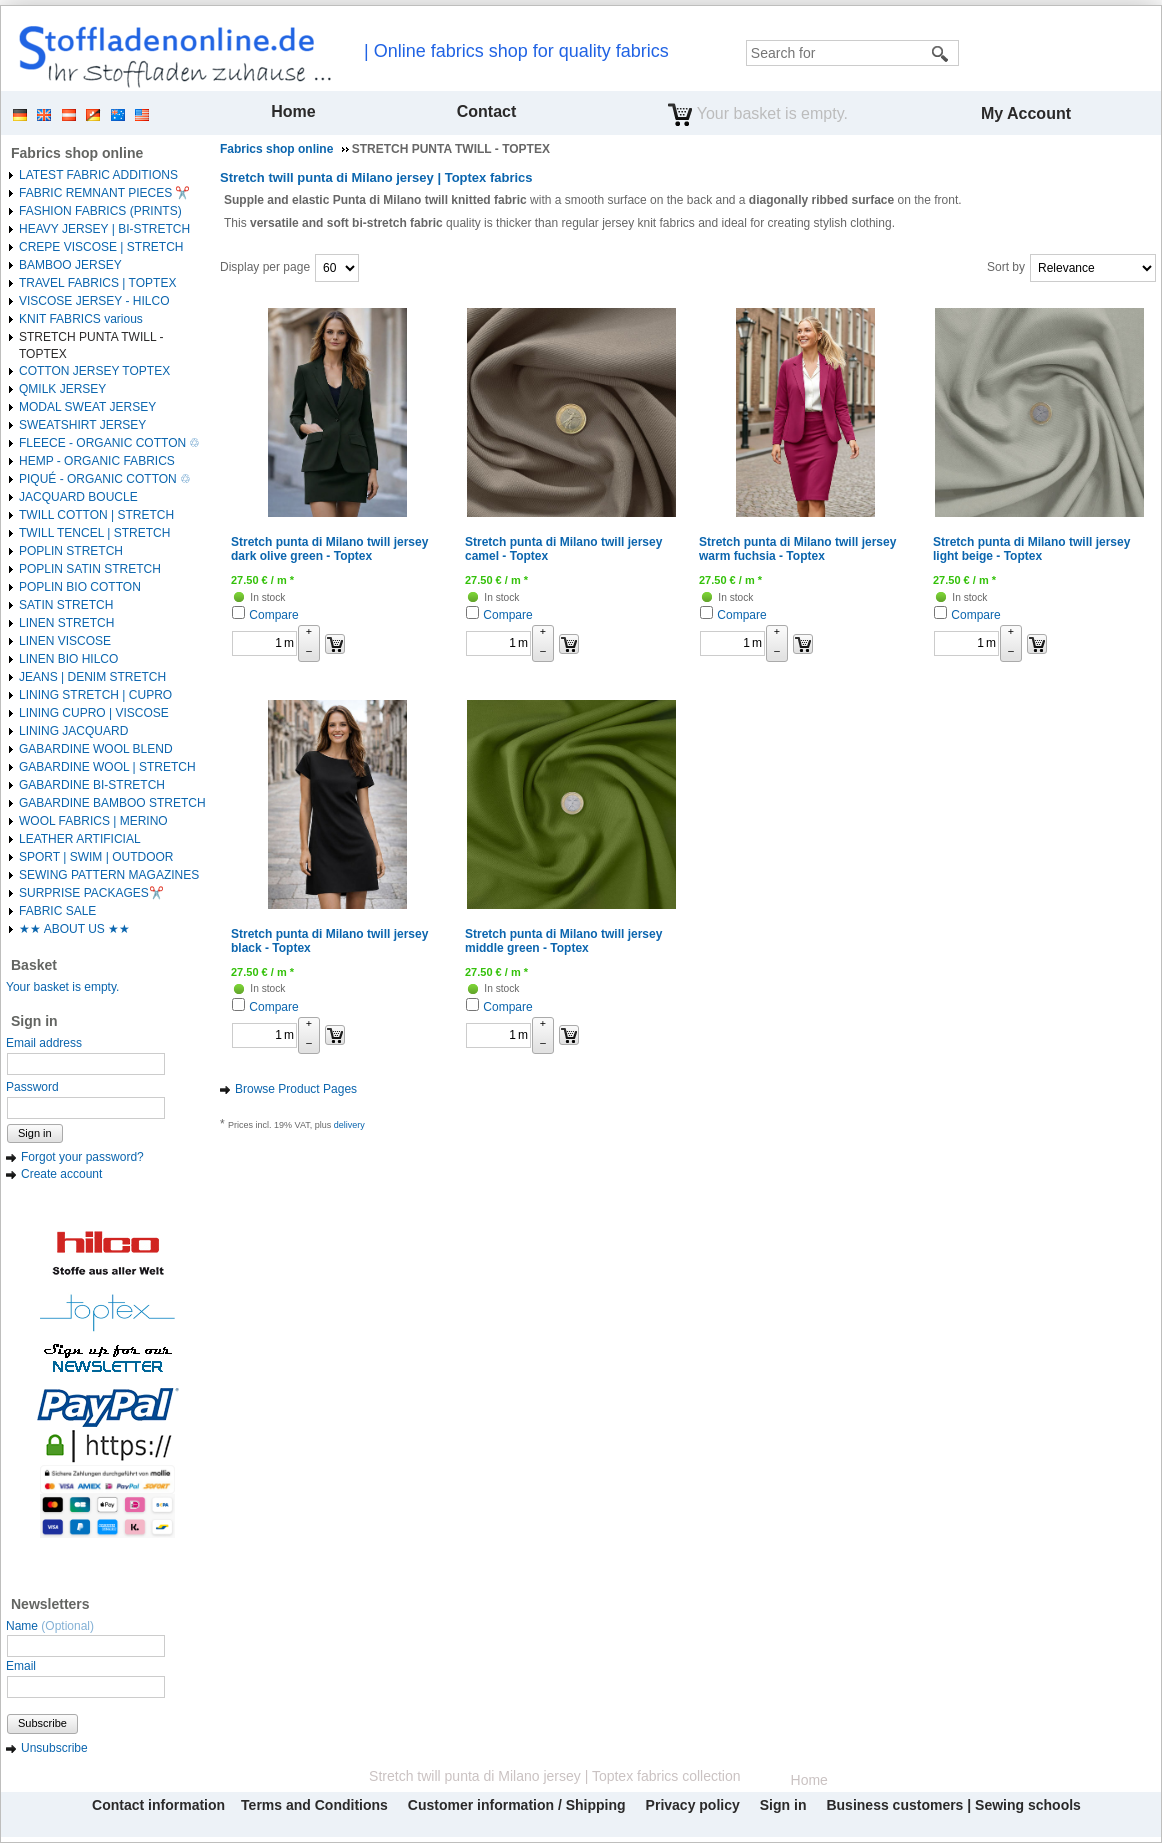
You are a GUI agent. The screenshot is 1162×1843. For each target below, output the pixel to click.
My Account (1026, 113)
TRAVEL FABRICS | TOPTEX (97, 283)
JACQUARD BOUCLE (78, 497)
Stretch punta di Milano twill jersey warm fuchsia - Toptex (797, 549)
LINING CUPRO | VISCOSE (94, 713)
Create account (61, 1174)
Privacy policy (693, 1805)
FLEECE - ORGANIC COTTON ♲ (109, 443)
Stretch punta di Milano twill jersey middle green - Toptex (563, 941)
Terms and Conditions (314, 1805)
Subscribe (42, 1723)
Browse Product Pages (296, 1089)
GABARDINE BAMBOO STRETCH (112, 803)
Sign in (35, 1133)
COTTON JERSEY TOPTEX (94, 371)
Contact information (158, 1805)
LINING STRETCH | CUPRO (95, 695)
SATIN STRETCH (66, 605)
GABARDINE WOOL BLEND (96, 749)
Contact (487, 111)
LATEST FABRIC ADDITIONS (98, 175)
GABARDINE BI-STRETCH (92, 785)
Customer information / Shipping (517, 1805)
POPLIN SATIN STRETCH (90, 569)
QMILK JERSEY (62, 389)
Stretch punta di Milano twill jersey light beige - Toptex (1031, 549)
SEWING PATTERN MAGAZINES (109, 875)
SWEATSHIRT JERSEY (82, 425)
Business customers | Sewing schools (953, 1805)
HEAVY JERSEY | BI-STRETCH (104, 229)
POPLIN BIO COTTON (80, 587)
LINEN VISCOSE (65, 641)
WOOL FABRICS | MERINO (93, 821)
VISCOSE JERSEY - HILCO (94, 301)
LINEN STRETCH (66, 623)
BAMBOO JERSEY (70, 265)
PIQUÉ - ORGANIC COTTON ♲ (105, 479)
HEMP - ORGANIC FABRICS (97, 461)
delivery (349, 1125)
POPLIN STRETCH (71, 551)
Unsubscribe (54, 1748)
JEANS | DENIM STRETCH (92, 677)
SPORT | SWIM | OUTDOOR (96, 857)
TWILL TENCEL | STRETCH (94, 533)
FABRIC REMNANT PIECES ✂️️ (104, 193)
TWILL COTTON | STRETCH (96, 515)
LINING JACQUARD (73, 731)
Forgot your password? (82, 1157)
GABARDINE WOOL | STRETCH (107, 767)
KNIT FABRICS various (81, 319)
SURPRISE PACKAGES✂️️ (91, 893)
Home (293, 111)
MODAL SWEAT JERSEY (87, 407)
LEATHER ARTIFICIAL (80, 839)
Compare (273, 615)
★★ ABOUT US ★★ (74, 929)
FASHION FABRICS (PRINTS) (100, 211)
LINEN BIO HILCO (68, 659)
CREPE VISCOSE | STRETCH (101, 247)
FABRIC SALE (57, 911)
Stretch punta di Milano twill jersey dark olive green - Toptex (329, 549)
